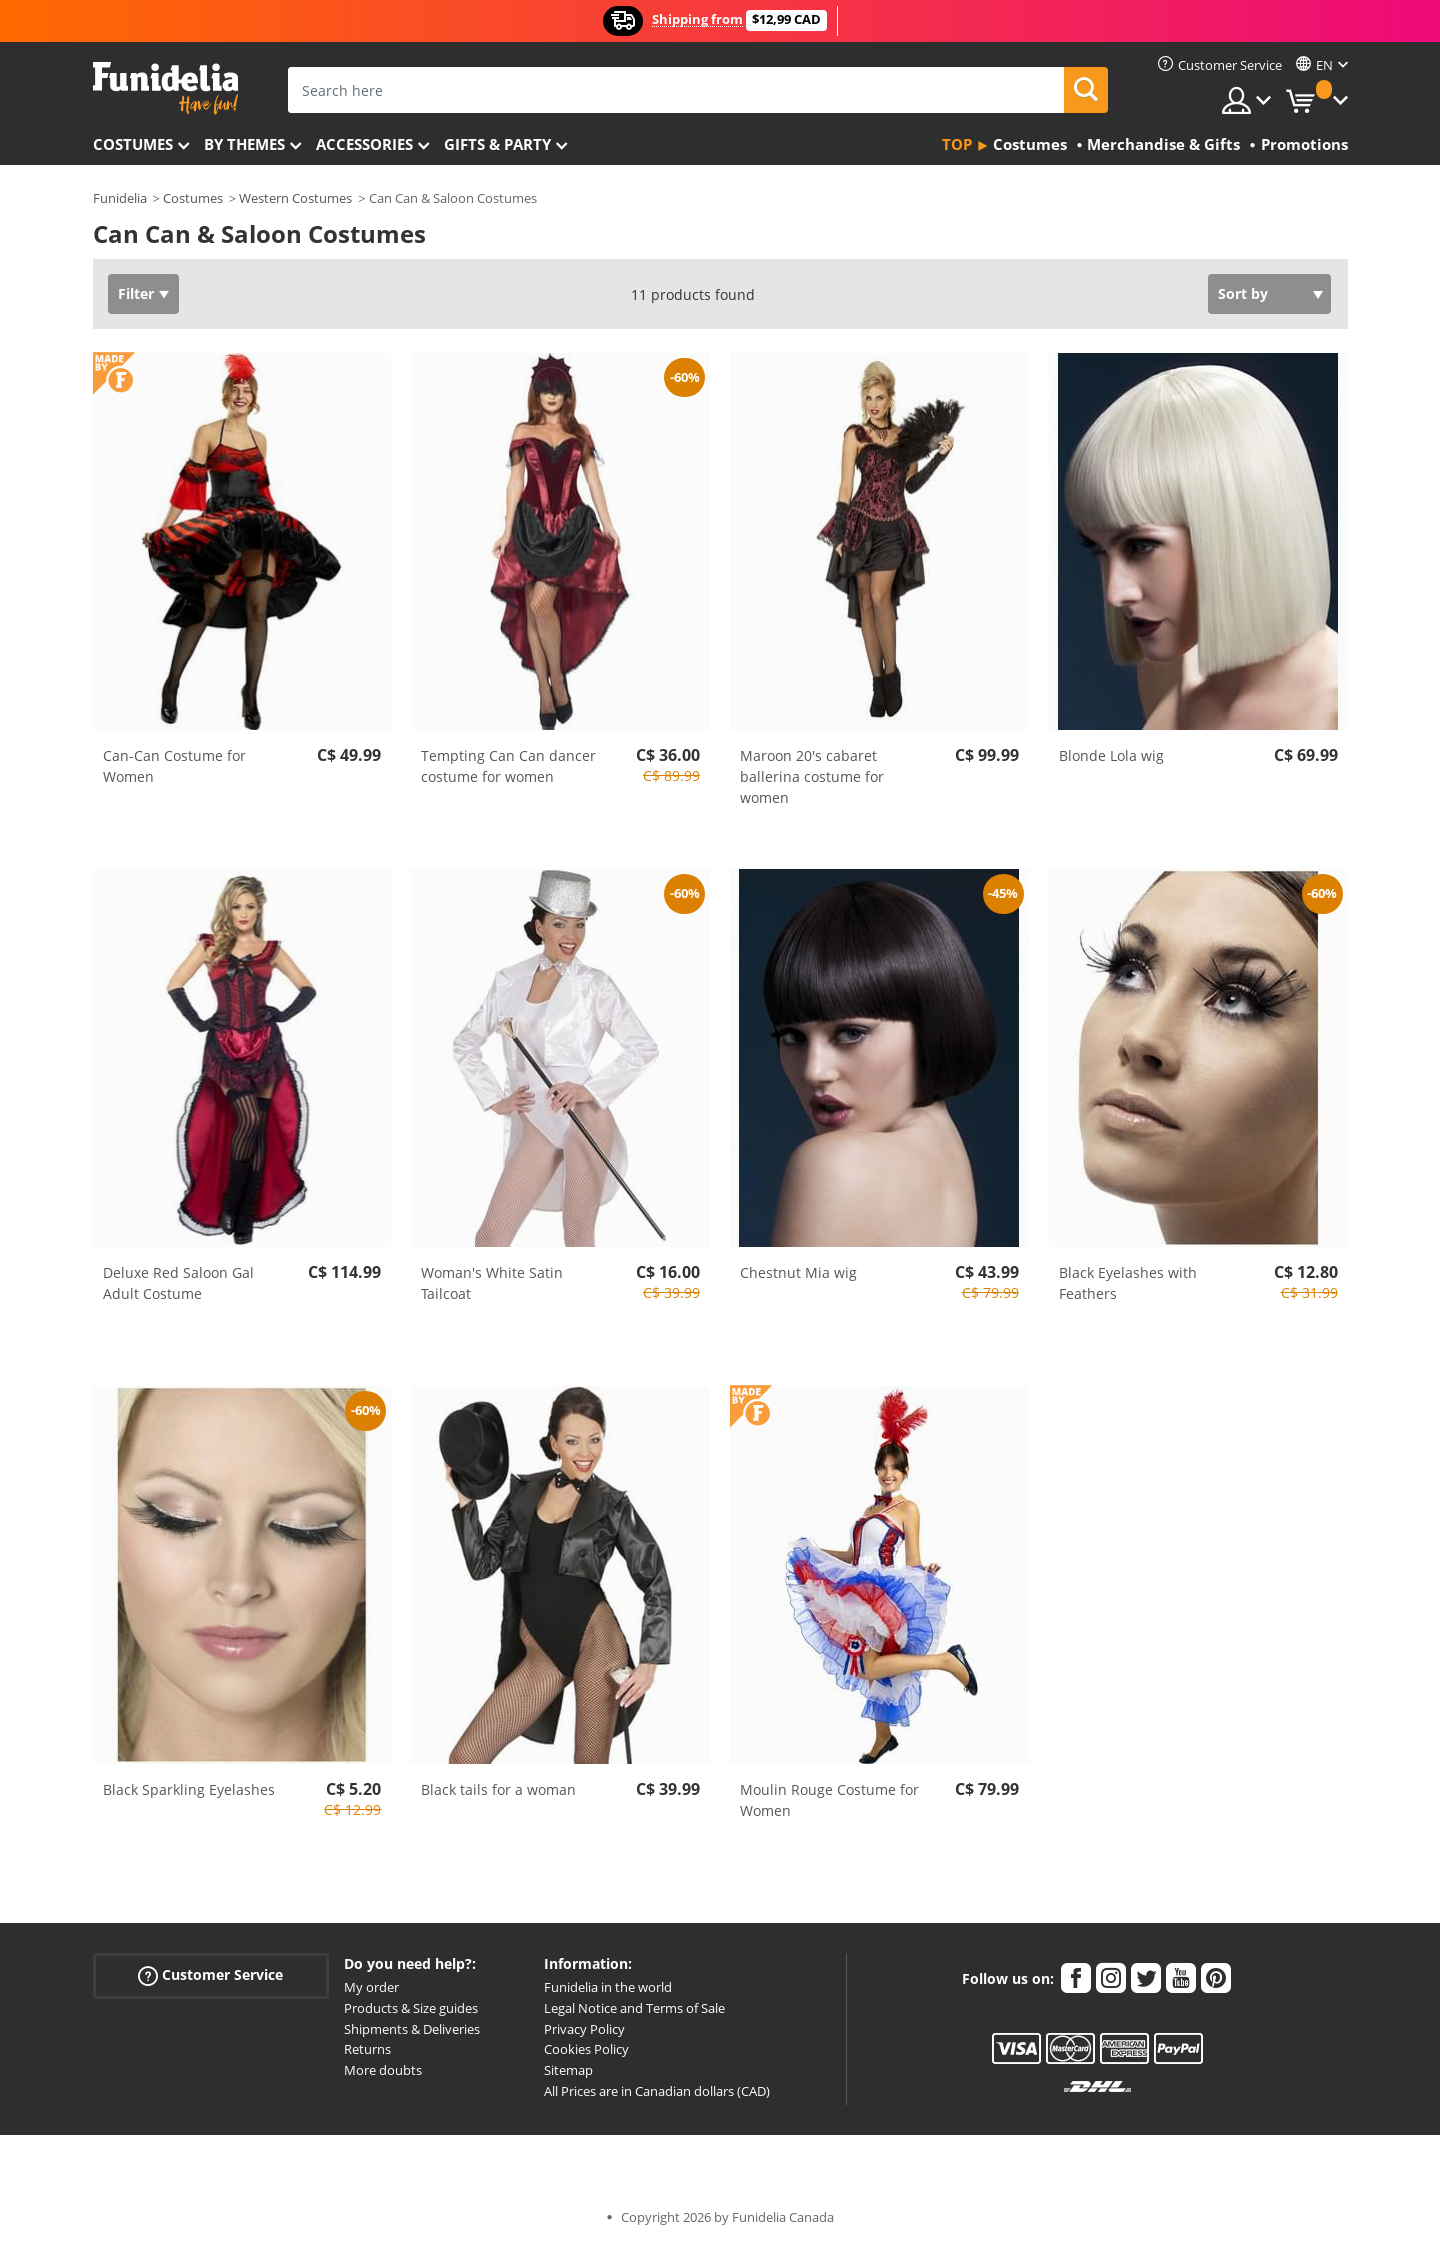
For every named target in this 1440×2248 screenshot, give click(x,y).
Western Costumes (295, 198)
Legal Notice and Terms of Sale (634, 2008)
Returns (367, 2049)
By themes (244, 144)
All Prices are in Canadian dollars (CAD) (657, 2091)
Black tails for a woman (498, 1789)
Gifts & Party (497, 144)
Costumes (133, 144)
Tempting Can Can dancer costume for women (508, 766)
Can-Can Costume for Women (174, 766)
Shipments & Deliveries (412, 2029)
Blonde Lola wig (1111, 755)
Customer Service (210, 1975)
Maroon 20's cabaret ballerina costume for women (812, 776)
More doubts (383, 2070)
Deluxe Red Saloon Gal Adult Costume (178, 1283)
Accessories (364, 144)
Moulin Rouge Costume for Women (829, 1800)
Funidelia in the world (608, 1987)
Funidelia (120, 198)
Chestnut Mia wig (798, 1272)
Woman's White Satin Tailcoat (492, 1283)
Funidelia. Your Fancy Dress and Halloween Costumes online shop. (165, 88)
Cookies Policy (586, 2049)
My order (371, 1987)
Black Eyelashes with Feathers (1128, 1283)
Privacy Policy (584, 2029)
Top (957, 144)
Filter (136, 293)
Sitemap (568, 2070)
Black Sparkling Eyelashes (189, 1789)
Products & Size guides (411, 2008)
